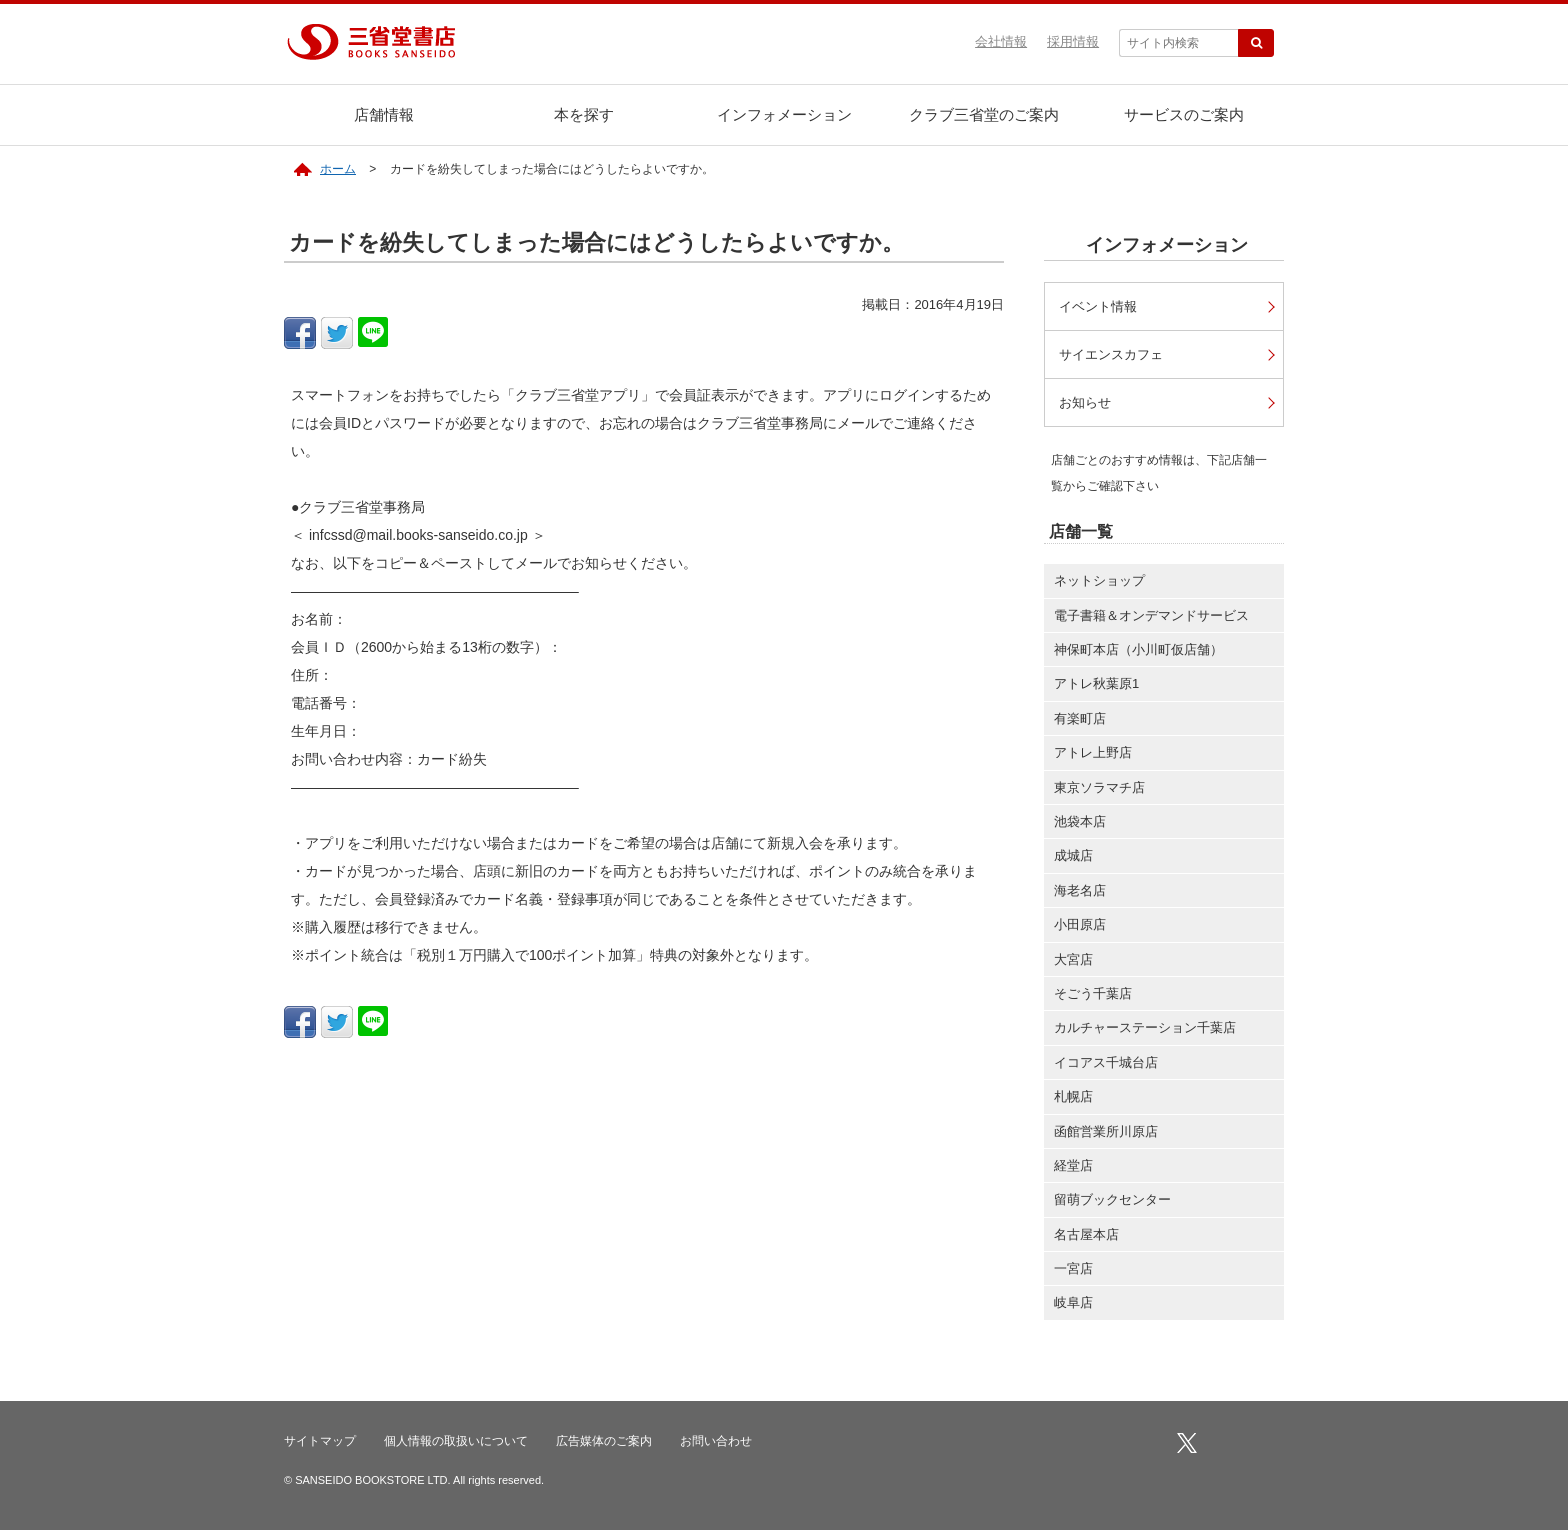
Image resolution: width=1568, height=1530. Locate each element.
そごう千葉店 (1093, 997)
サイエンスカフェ (1116, 355)
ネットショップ (1099, 584)
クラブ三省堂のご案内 (984, 114)
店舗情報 (384, 114)
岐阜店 (1073, 1306)
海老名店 (1080, 894)
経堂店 (1073, 1169)
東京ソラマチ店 (1099, 791)
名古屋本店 (1086, 1238)
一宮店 (1073, 1272)
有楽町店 (1080, 722)
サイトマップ (320, 1445)
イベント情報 (1102, 306)
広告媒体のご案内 (604, 1445)
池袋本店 (1080, 825)
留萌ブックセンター (1112, 1203)
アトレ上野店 (1093, 756)
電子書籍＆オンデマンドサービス (1151, 619)
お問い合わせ (716, 1445)
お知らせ (1088, 405)
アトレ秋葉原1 (1096, 687)
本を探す (584, 114)
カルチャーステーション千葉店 (1145, 1031)
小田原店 (1080, 928)
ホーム (338, 169)
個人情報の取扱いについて (456, 1445)
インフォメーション (784, 114)
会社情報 (1001, 41)
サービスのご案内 (1184, 114)
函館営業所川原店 (1106, 1135)
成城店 (1073, 859)
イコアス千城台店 (1106, 1066)
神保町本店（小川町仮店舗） (1138, 653)
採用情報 (1073, 41)
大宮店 (1073, 963)
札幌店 (1073, 1100)
